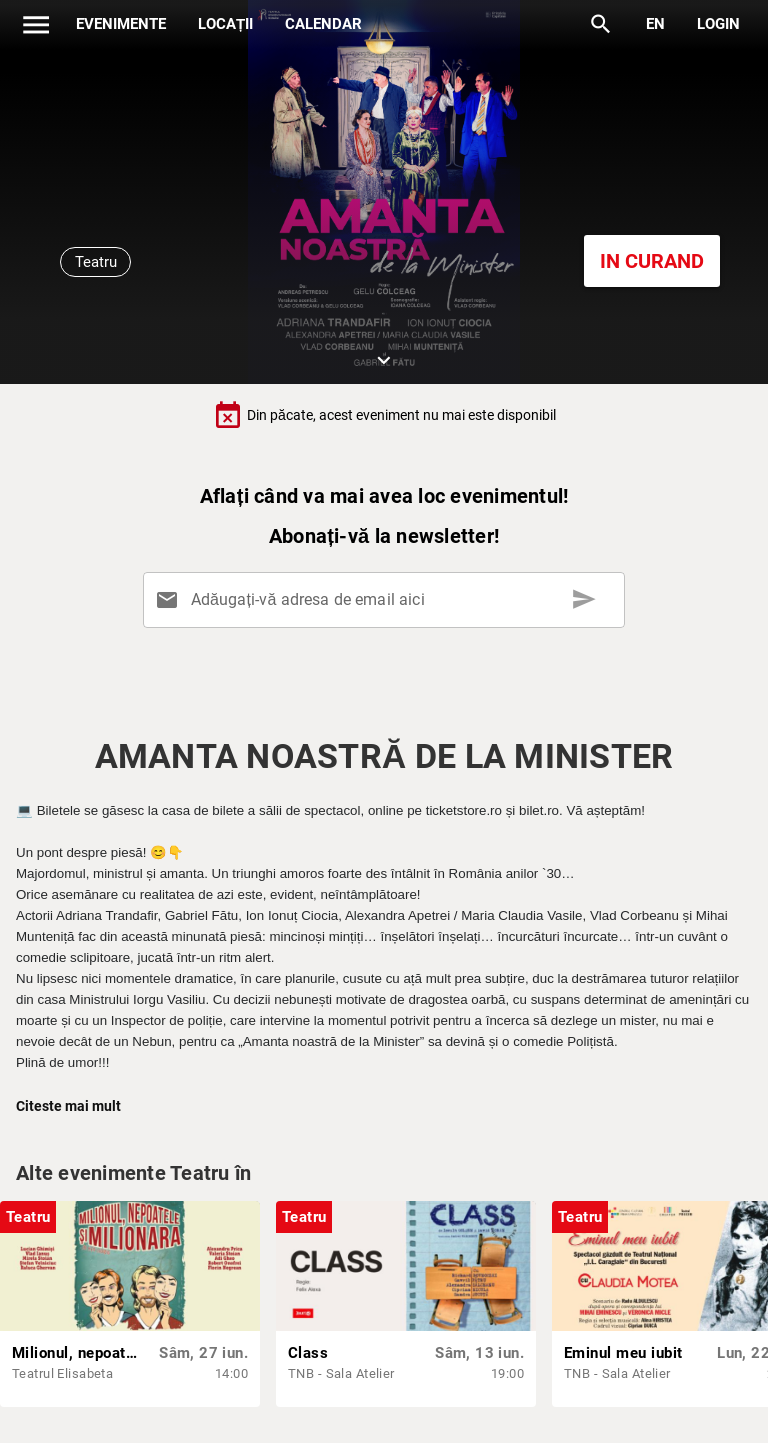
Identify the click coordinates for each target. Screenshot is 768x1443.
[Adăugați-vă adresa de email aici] (387, 600)
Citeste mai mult (68, 1106)
